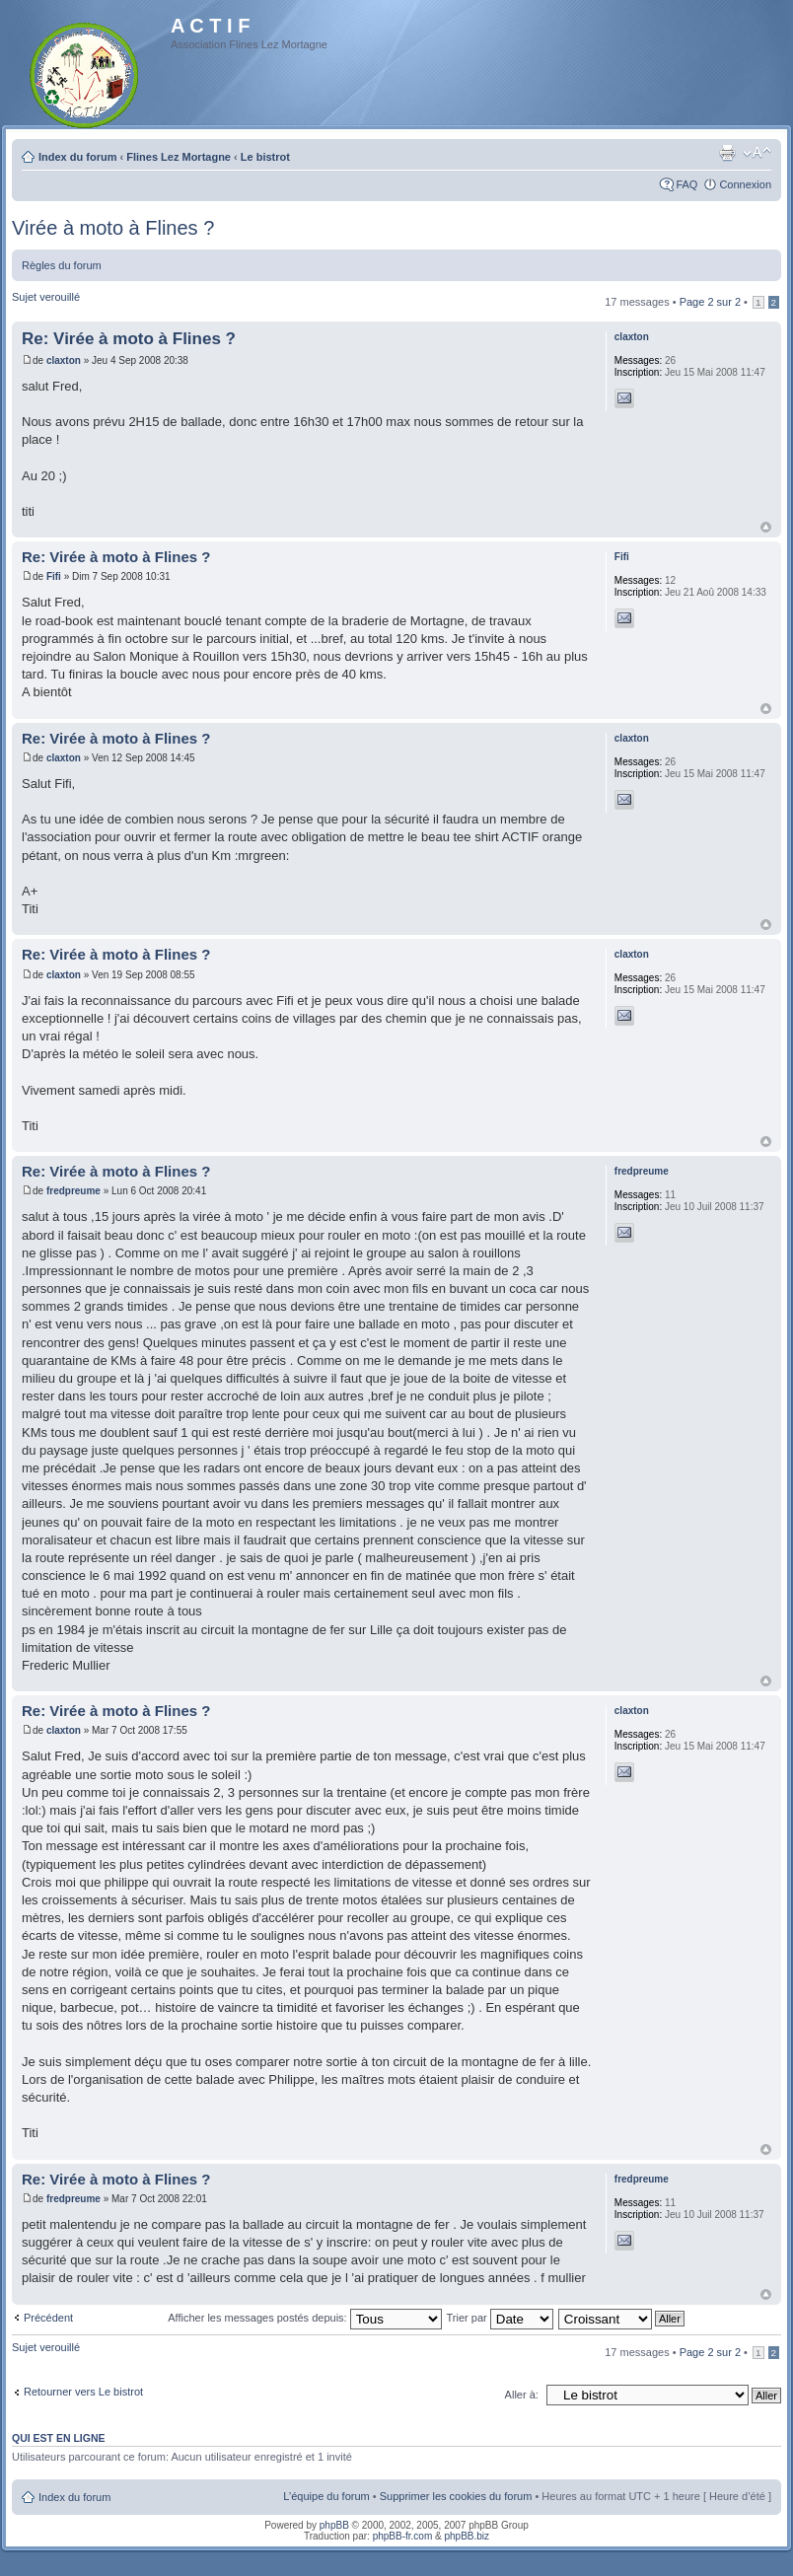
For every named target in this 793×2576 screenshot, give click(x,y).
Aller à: (522, 2394)
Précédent (48, 2318)
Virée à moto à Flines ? (113, 228)
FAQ (686, 184)
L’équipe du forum (326, 2496)
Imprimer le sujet (727, 153)
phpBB (334, 2525)
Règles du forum (62, 265)
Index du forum (77, 157)
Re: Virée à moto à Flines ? (129, 338)
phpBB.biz (466, 2536)
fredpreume (73, 1190)
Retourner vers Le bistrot (83, 2391)
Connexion (745, 184)
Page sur (710, 302)
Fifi (53, 576)
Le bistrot (265, 157)
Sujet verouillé (46, 297)
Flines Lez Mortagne (178, 157)
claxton (63, 360)
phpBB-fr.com (403, 2536)
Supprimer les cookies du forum (456, 2496)
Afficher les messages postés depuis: (304, 2318)
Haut (765, 527)
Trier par (500, 2318)
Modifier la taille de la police (757, 153)
